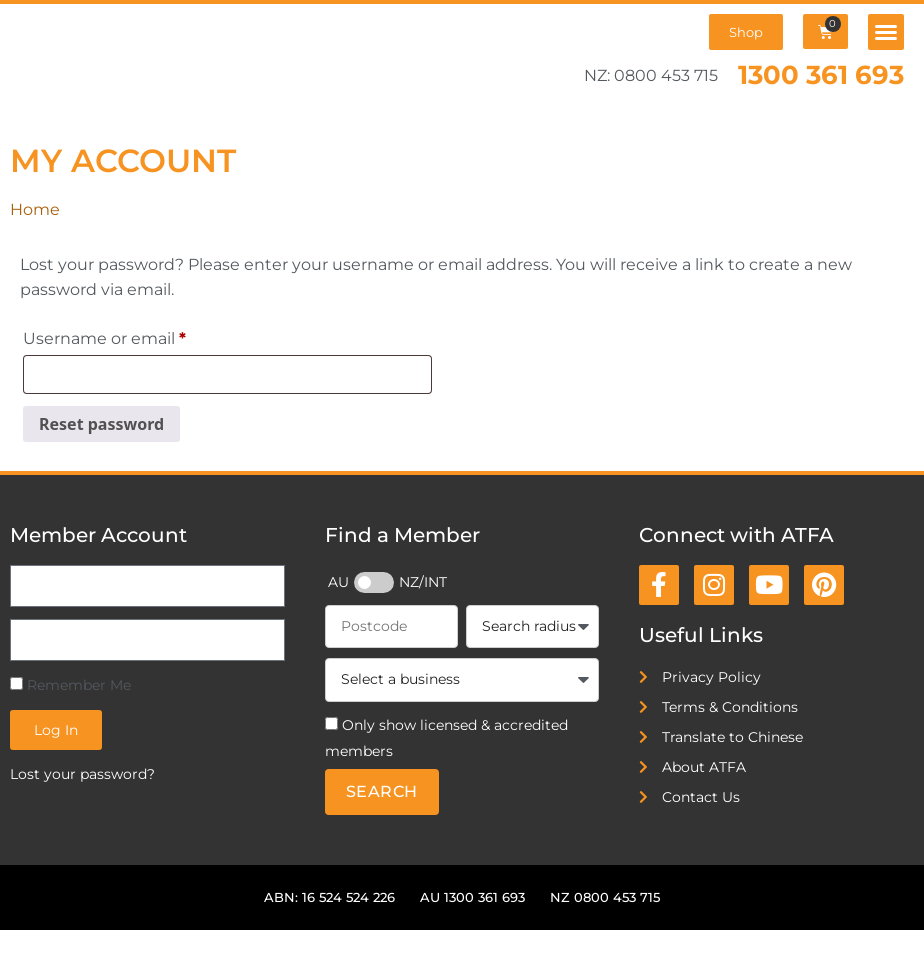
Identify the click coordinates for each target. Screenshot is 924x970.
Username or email (141, 335)
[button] (886, 32)
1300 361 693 (821, 74)
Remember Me (70, 685)
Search (382, 791)
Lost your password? (82, 774)
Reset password (101, 424)
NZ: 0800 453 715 (651, 75)
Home (35, 209)
